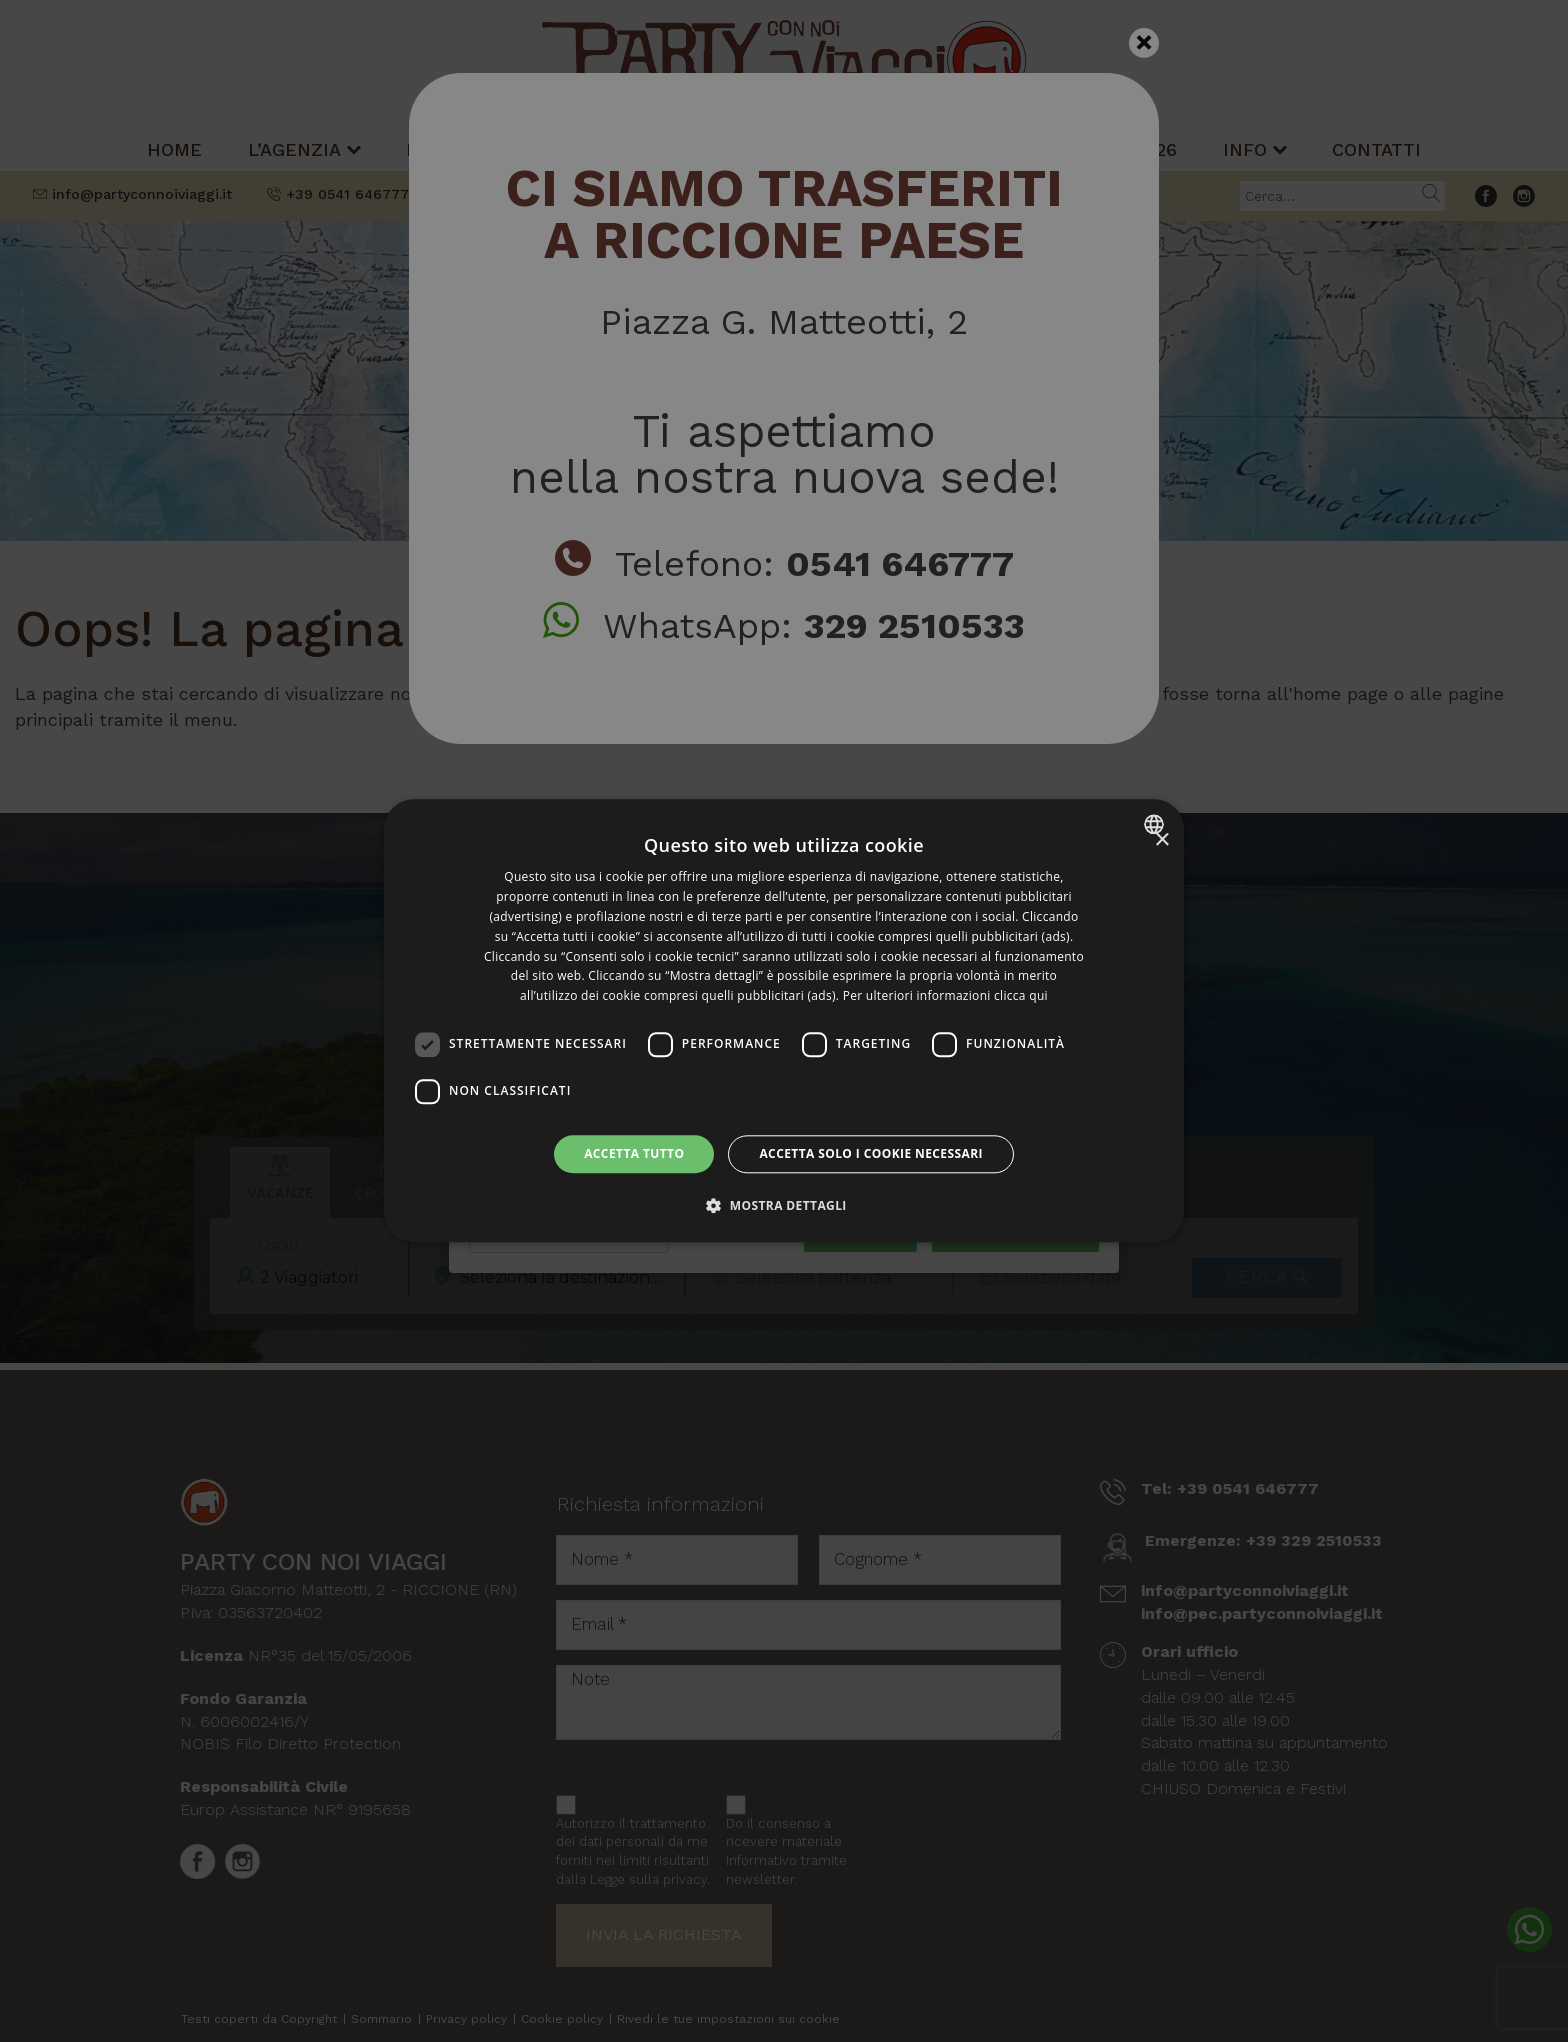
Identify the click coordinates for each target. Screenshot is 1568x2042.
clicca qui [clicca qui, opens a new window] (1021, 995)
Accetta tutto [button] (634, 1153)
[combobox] (1156, 824)
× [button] (1161, 840)
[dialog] (784, 1020)
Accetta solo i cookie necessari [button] (870, 1153)
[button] (784, 1206)
